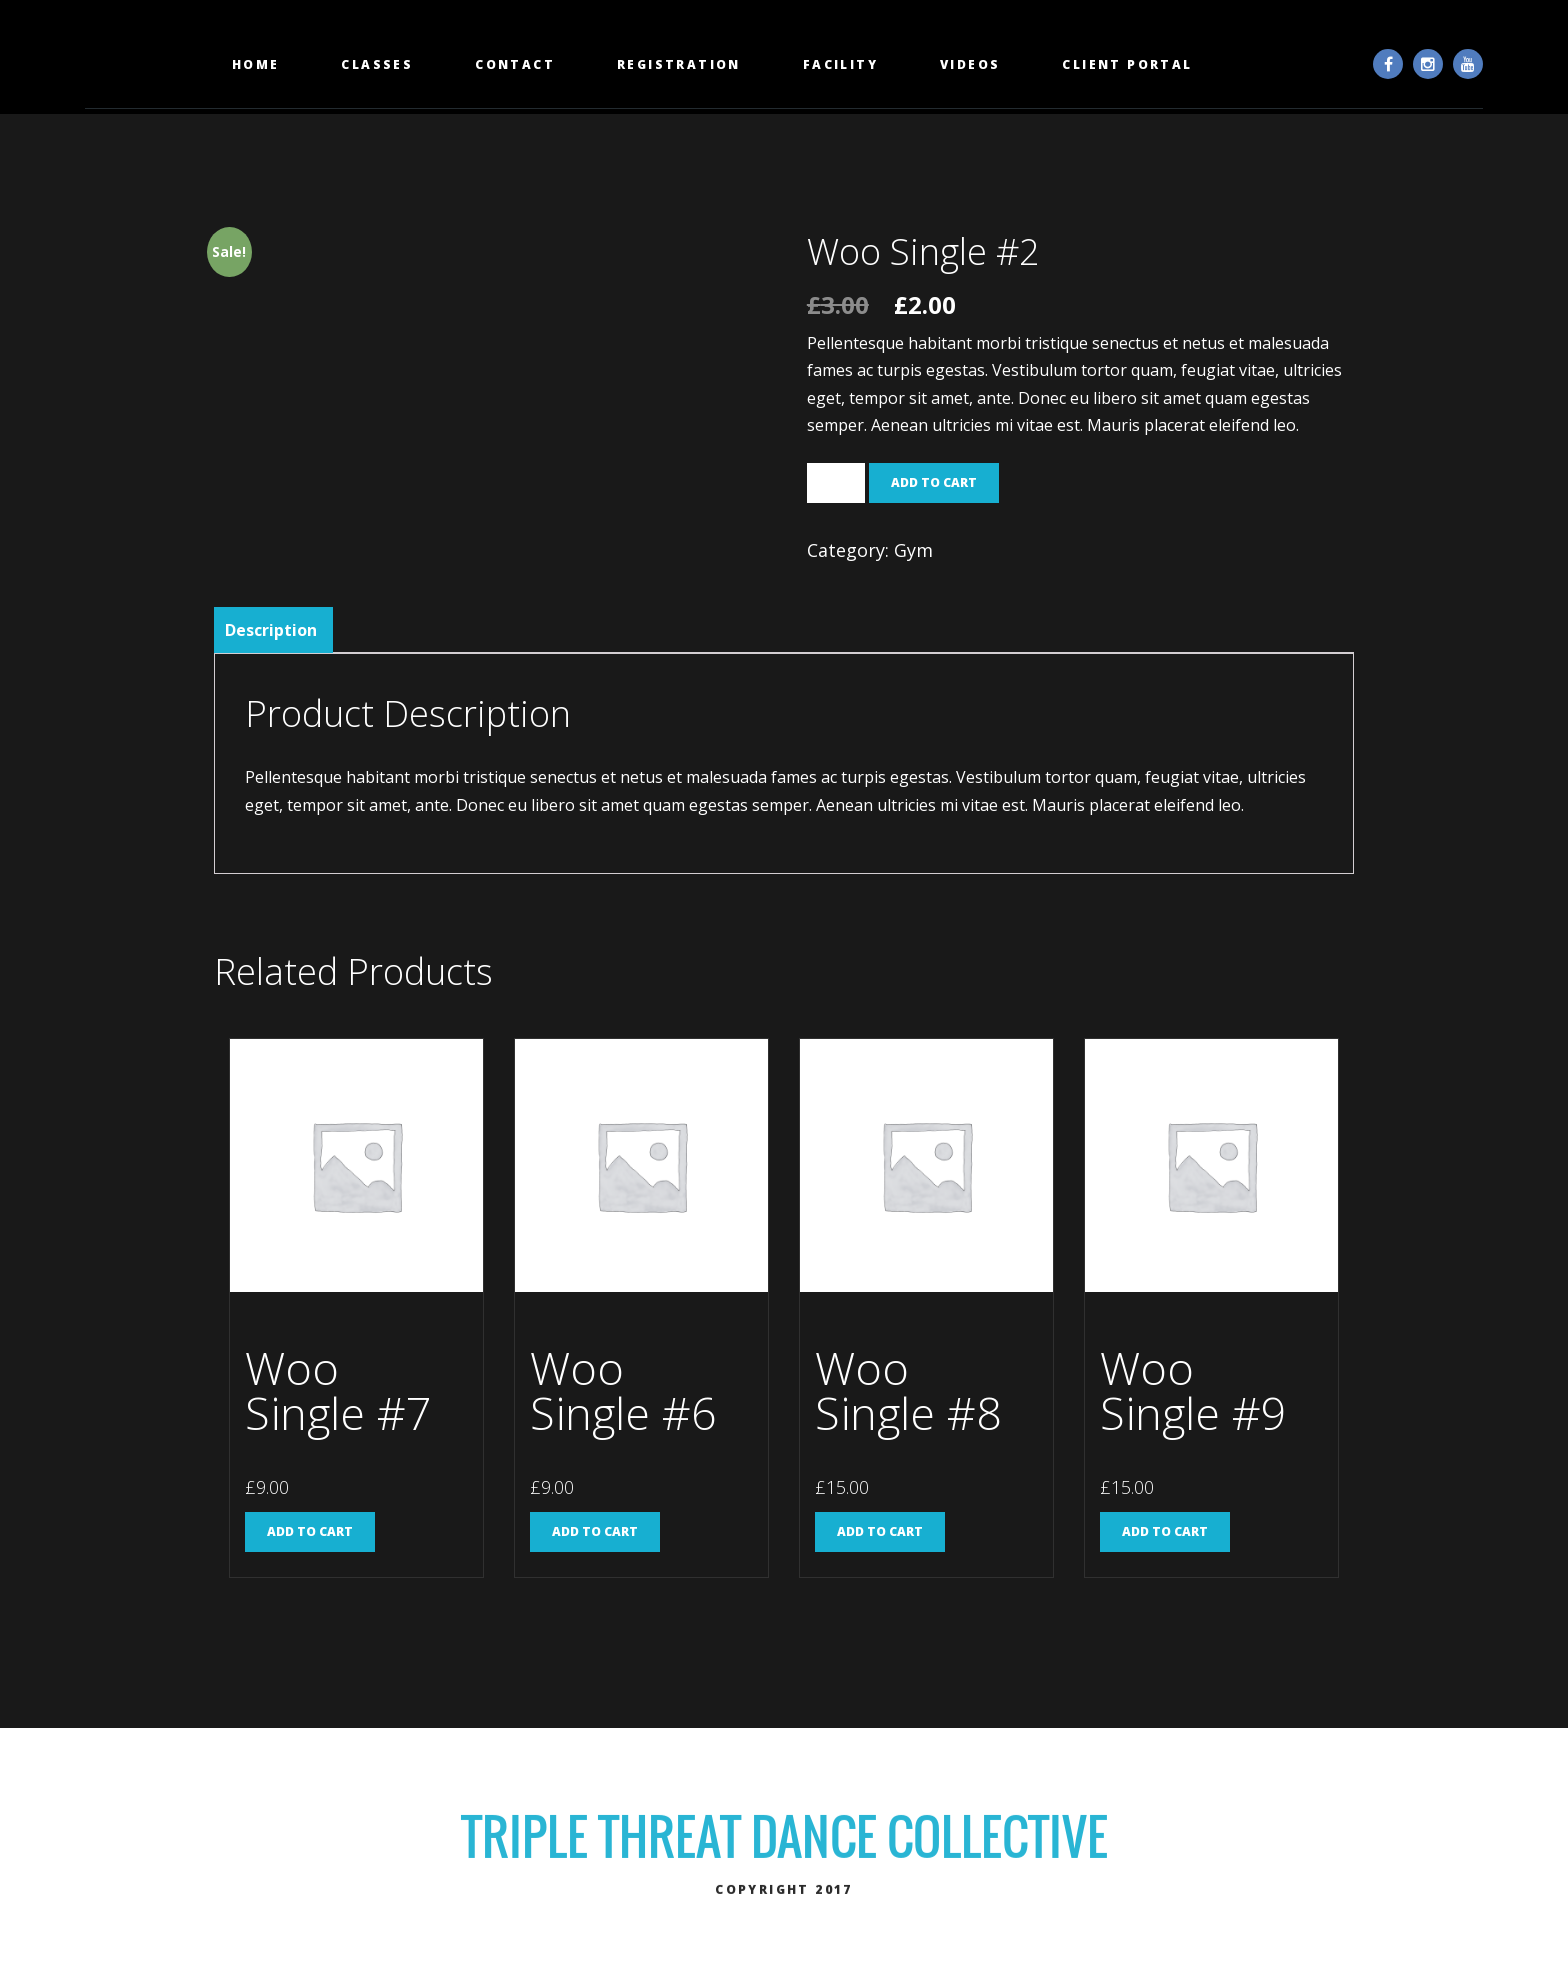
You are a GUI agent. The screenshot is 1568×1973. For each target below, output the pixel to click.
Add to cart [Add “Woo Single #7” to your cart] (310, 1531)
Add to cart (934, 482)
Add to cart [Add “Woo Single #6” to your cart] (595, 1531)
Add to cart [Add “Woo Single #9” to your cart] (1165, 1531)
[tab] (271, 630)
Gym (913, 550)
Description (271, 630)
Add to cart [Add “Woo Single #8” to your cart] (880, 1531)
